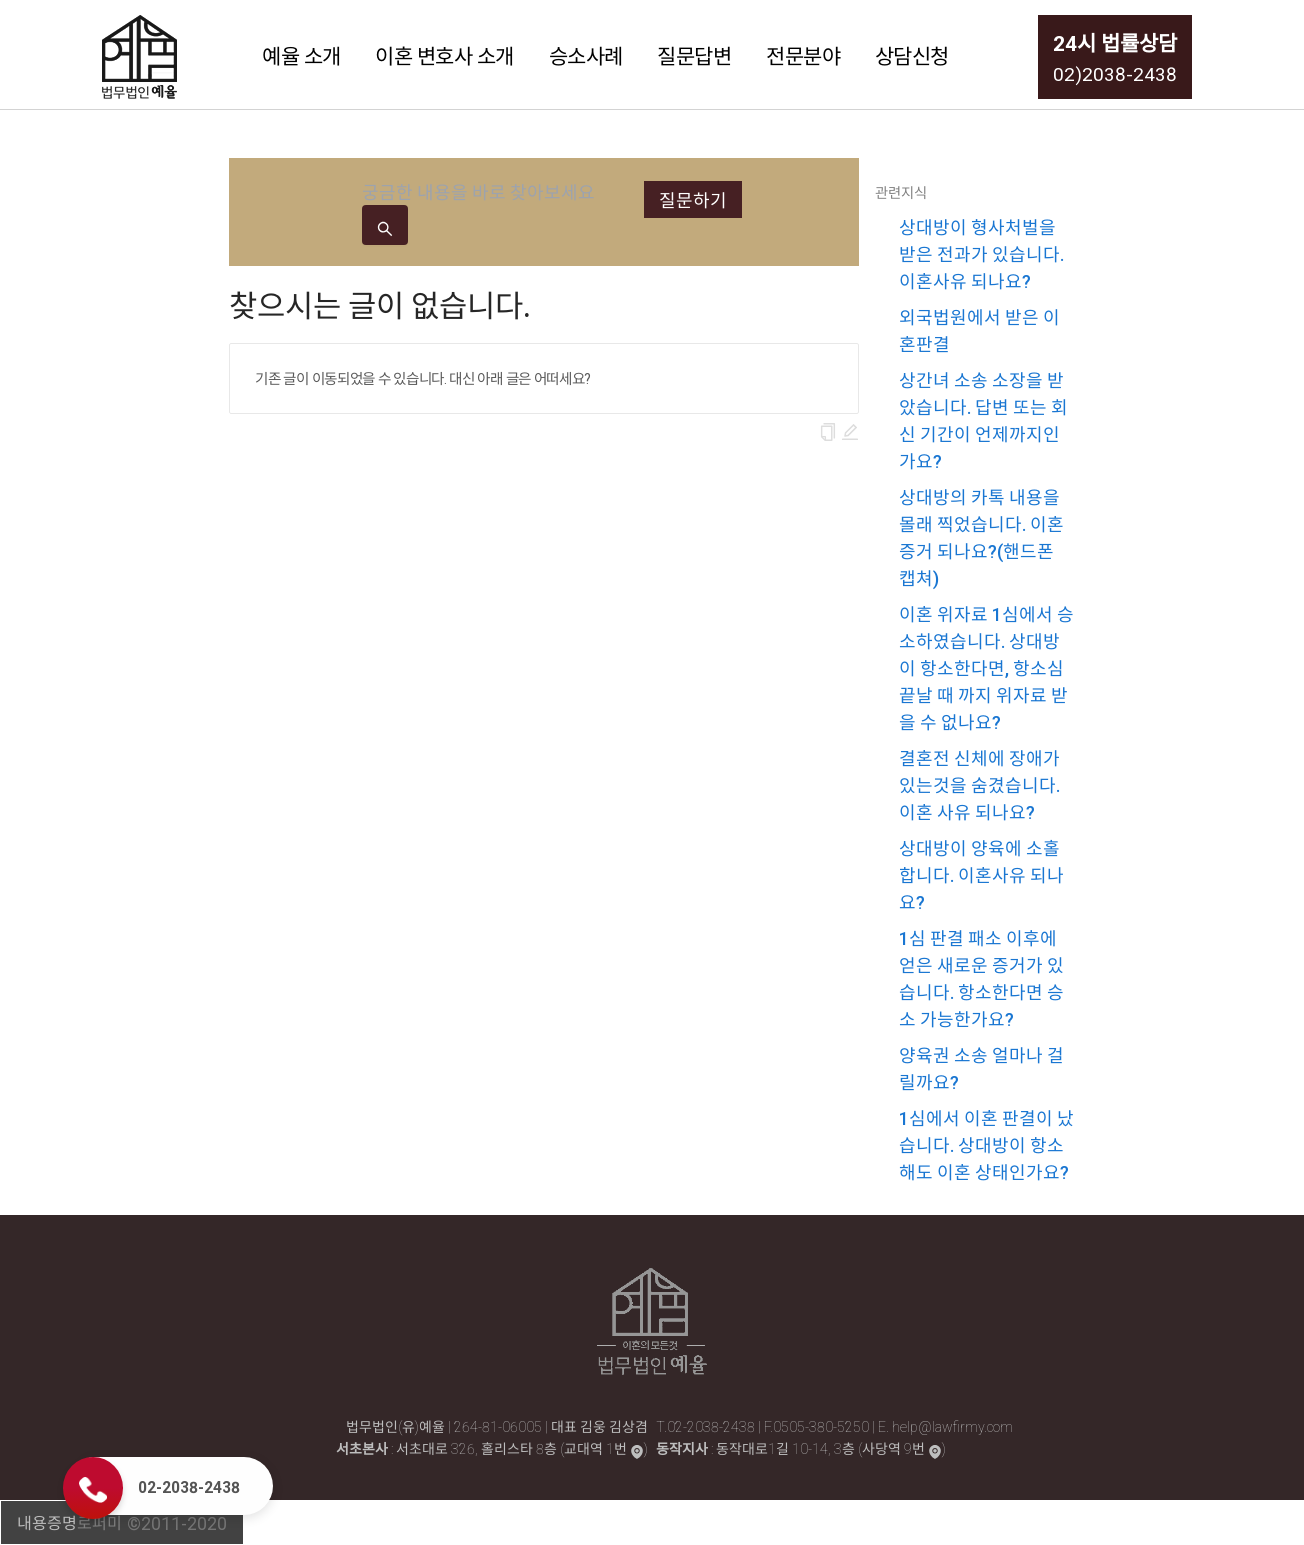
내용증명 (47, 1522)
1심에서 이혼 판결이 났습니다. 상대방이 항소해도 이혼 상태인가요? (986, 1144)
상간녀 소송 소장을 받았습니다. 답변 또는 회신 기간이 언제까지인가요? (983, 420)
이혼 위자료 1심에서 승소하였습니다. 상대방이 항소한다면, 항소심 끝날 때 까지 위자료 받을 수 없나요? (986, 667)
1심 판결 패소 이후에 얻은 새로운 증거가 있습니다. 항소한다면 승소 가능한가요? (981, 978)
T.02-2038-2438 (707, 1426)
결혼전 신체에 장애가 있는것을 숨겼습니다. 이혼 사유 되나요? (979, 784)
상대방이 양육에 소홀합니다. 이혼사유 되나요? (981, 874)
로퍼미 (99, 1522)
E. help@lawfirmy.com (945, 1426)
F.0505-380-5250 (818, 1426)
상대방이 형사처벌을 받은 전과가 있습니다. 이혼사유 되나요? (981, 253)
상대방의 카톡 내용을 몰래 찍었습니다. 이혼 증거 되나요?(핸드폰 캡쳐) (981, 537)
